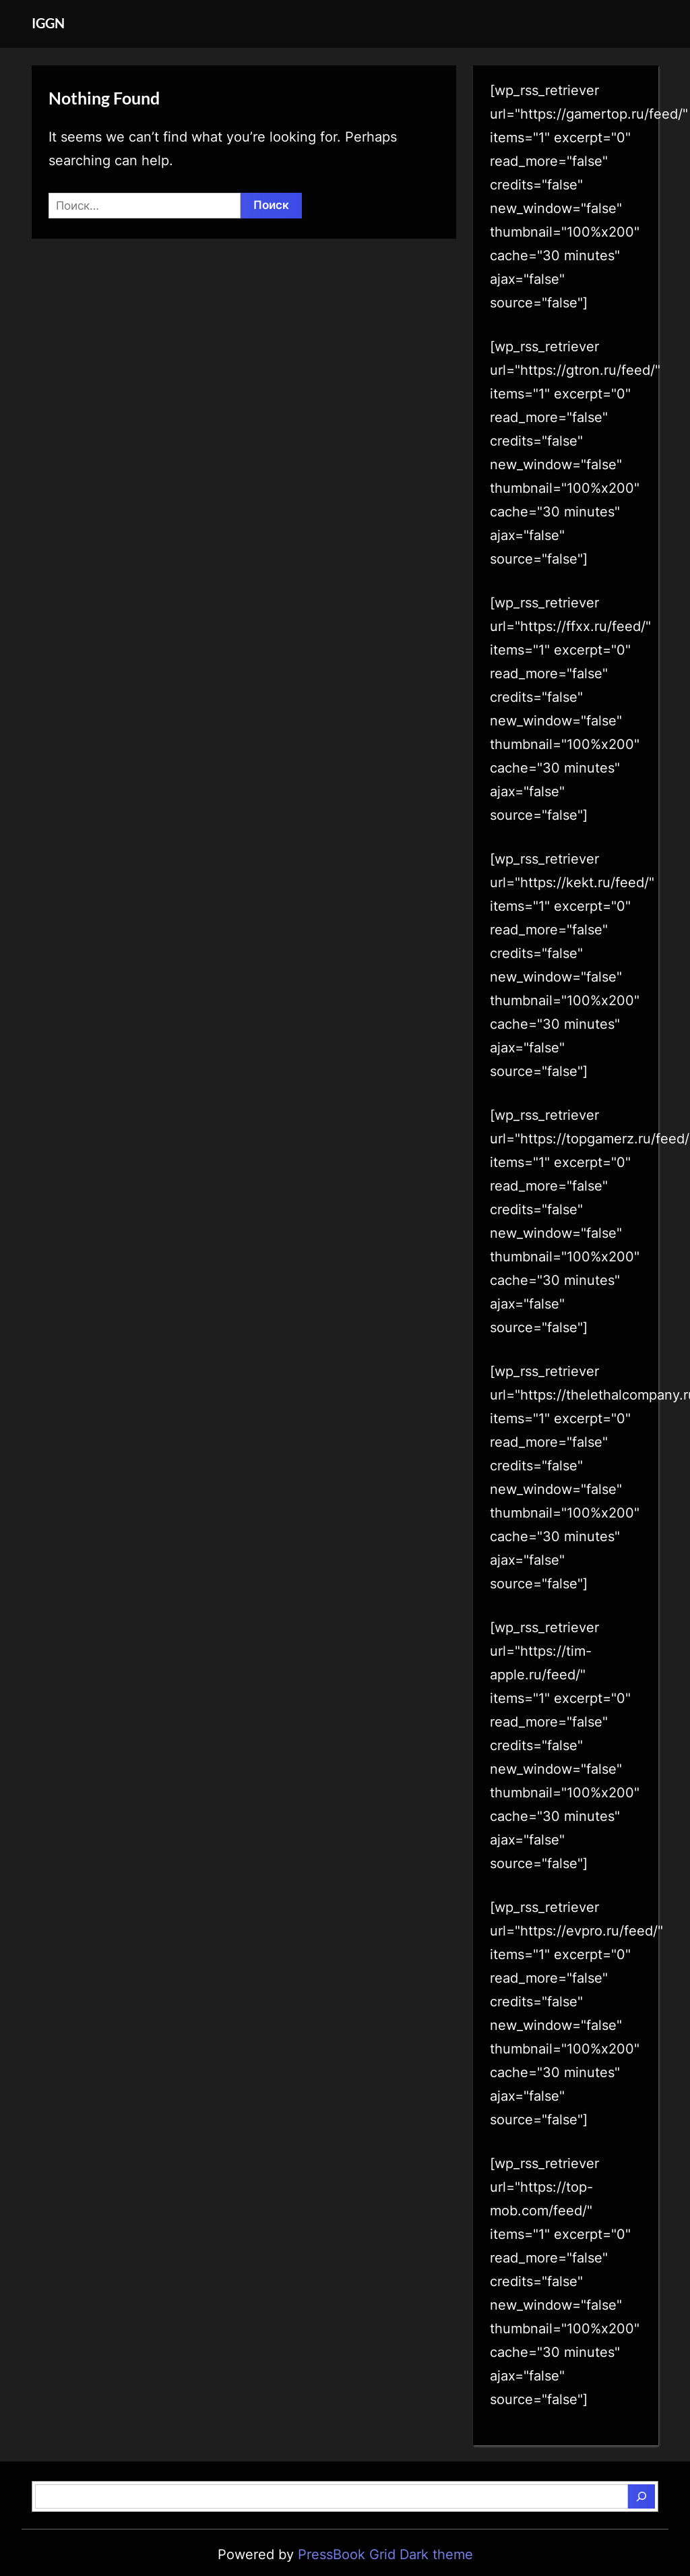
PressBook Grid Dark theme (385, 2554)
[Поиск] (641, 2496)
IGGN (48, 23)
